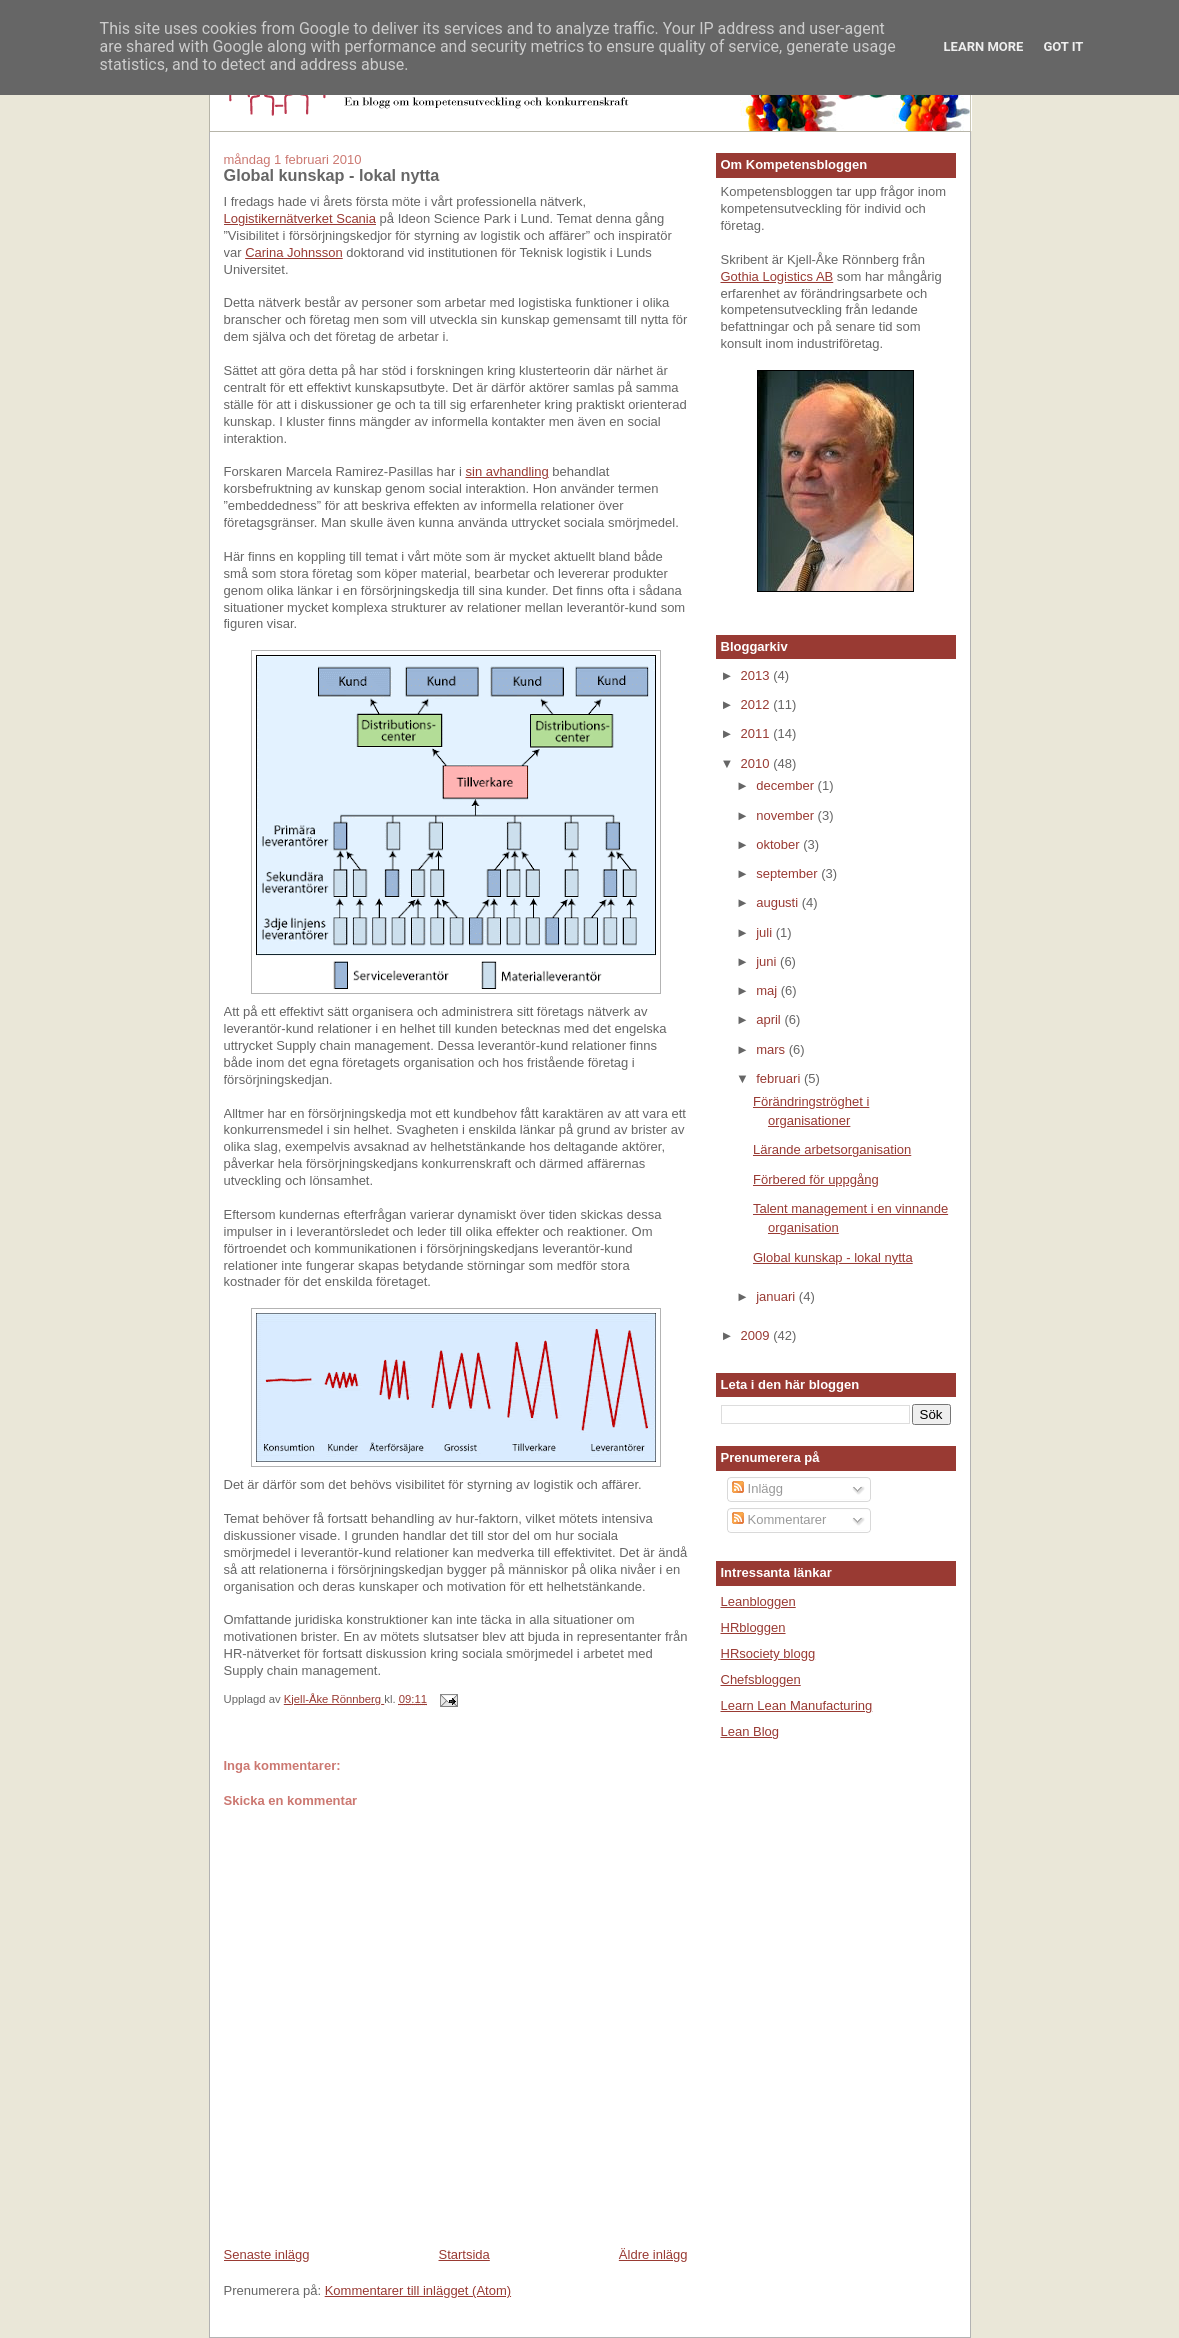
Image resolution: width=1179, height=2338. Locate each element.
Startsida (464, 2254)
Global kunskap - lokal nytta (833, 1257)
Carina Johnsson (294, 252)
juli (766, 932)
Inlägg (757, 1488)
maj (768, 990)
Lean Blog (750, 1731)
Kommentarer (779, 1519)
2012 (757, 704)
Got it (1063, 46)
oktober (779, 844)
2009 (757, 1335)
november (786, 815)
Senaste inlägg (267, 2254)
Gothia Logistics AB (777, 276)
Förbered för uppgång (816, 1179)
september (788, 873)
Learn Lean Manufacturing (797, 1705)
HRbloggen (753, 1627)
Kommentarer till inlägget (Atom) (418, 2290)
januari (777, 1296)
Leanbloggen (758, 1601)
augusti (779, 902)
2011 (757, 733)
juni (768, 961)
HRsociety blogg (768, 1653)
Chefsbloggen (761, 1679)
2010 (757, 763)
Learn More (984, 46)
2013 (757, 675)
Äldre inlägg (653, 2254)
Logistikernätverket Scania (300, 218)
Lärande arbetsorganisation (832, 1149)
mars (772, 1049)
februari (780, 1078)
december (786, 785)
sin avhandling (507, 471)
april (770, 1019)
